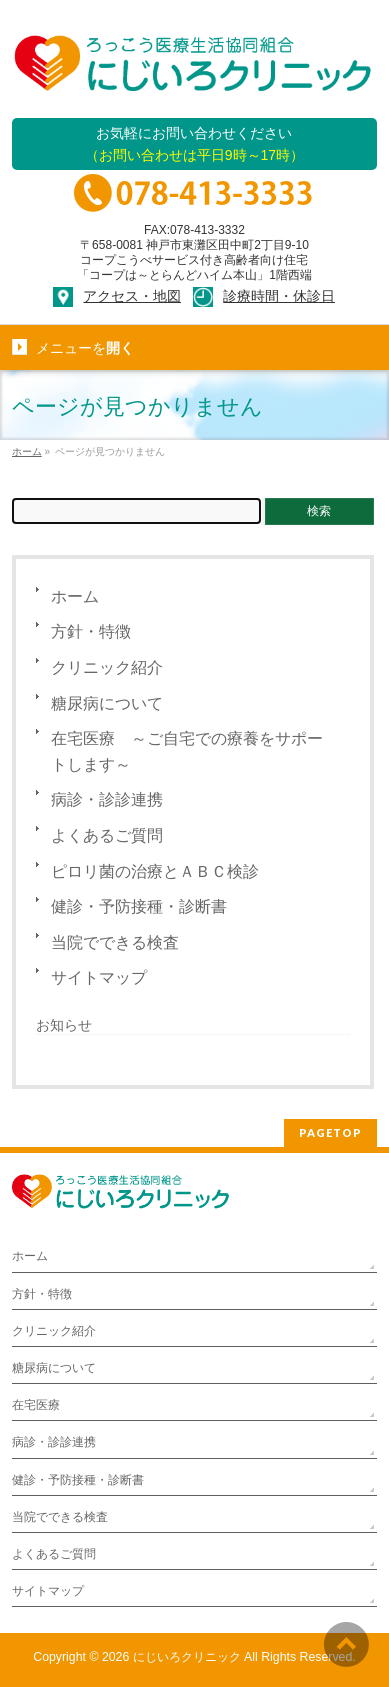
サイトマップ (99, 977)
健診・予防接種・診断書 (139, 906)
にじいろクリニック (187, 1657)
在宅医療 (36, 1405)
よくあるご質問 (107, 835)
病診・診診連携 (107, 799)
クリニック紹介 (107, 667)
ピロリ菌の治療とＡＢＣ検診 (155, 871)
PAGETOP (330, 1132)
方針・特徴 (91, 631)
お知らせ (64, 1025)
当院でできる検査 (115, 942)
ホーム (75, 596)
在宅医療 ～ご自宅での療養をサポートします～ (187, 751)
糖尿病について (107, 703)
